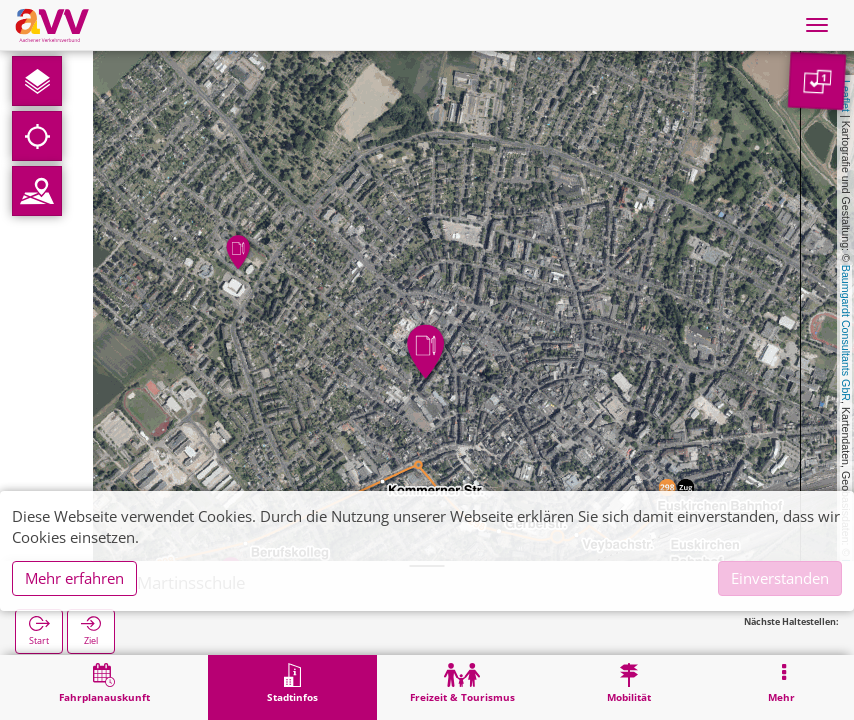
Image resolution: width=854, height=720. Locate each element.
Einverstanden (780, 578)
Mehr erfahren (74, 578)
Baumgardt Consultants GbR (846, 333)
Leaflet (846, 96)
